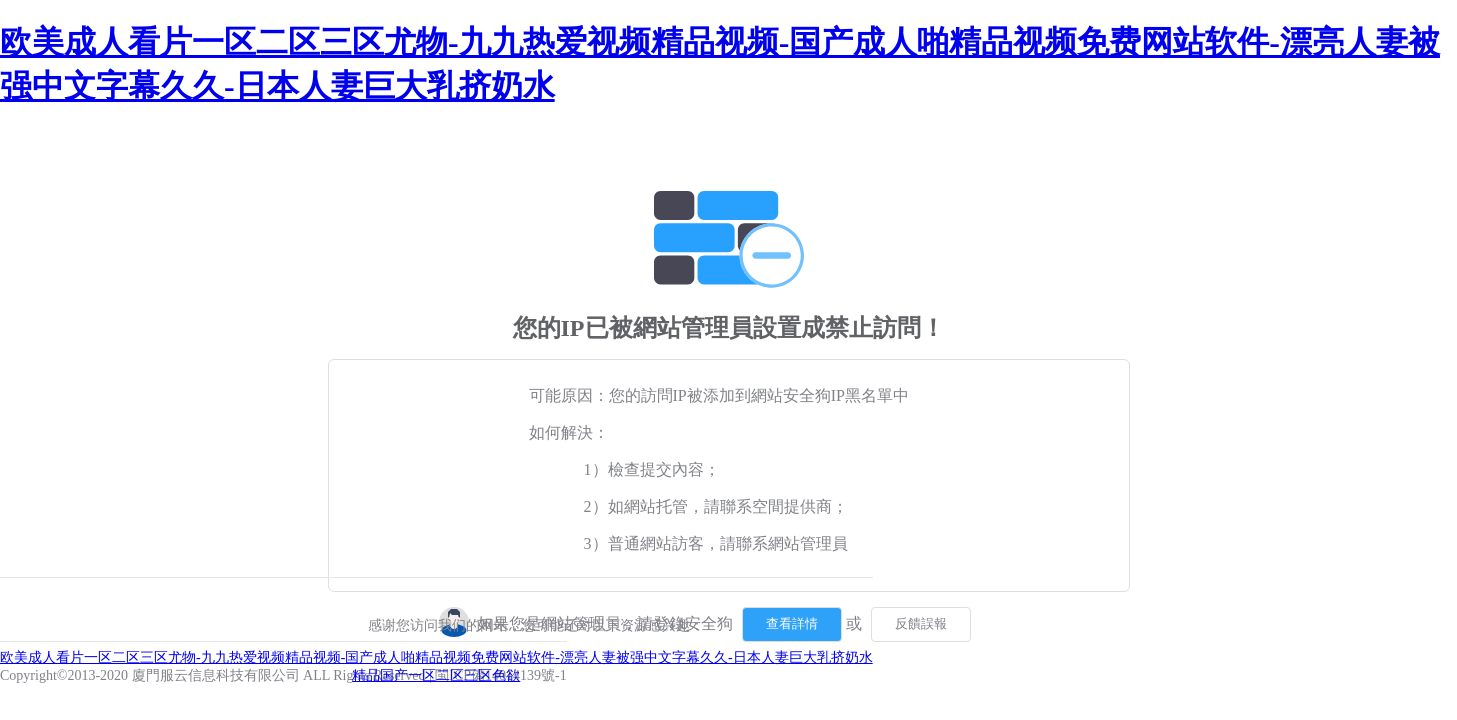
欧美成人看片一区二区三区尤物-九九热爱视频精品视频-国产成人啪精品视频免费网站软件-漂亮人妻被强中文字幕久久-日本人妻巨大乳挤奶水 (436, 657)
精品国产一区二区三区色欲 (436, 675)
